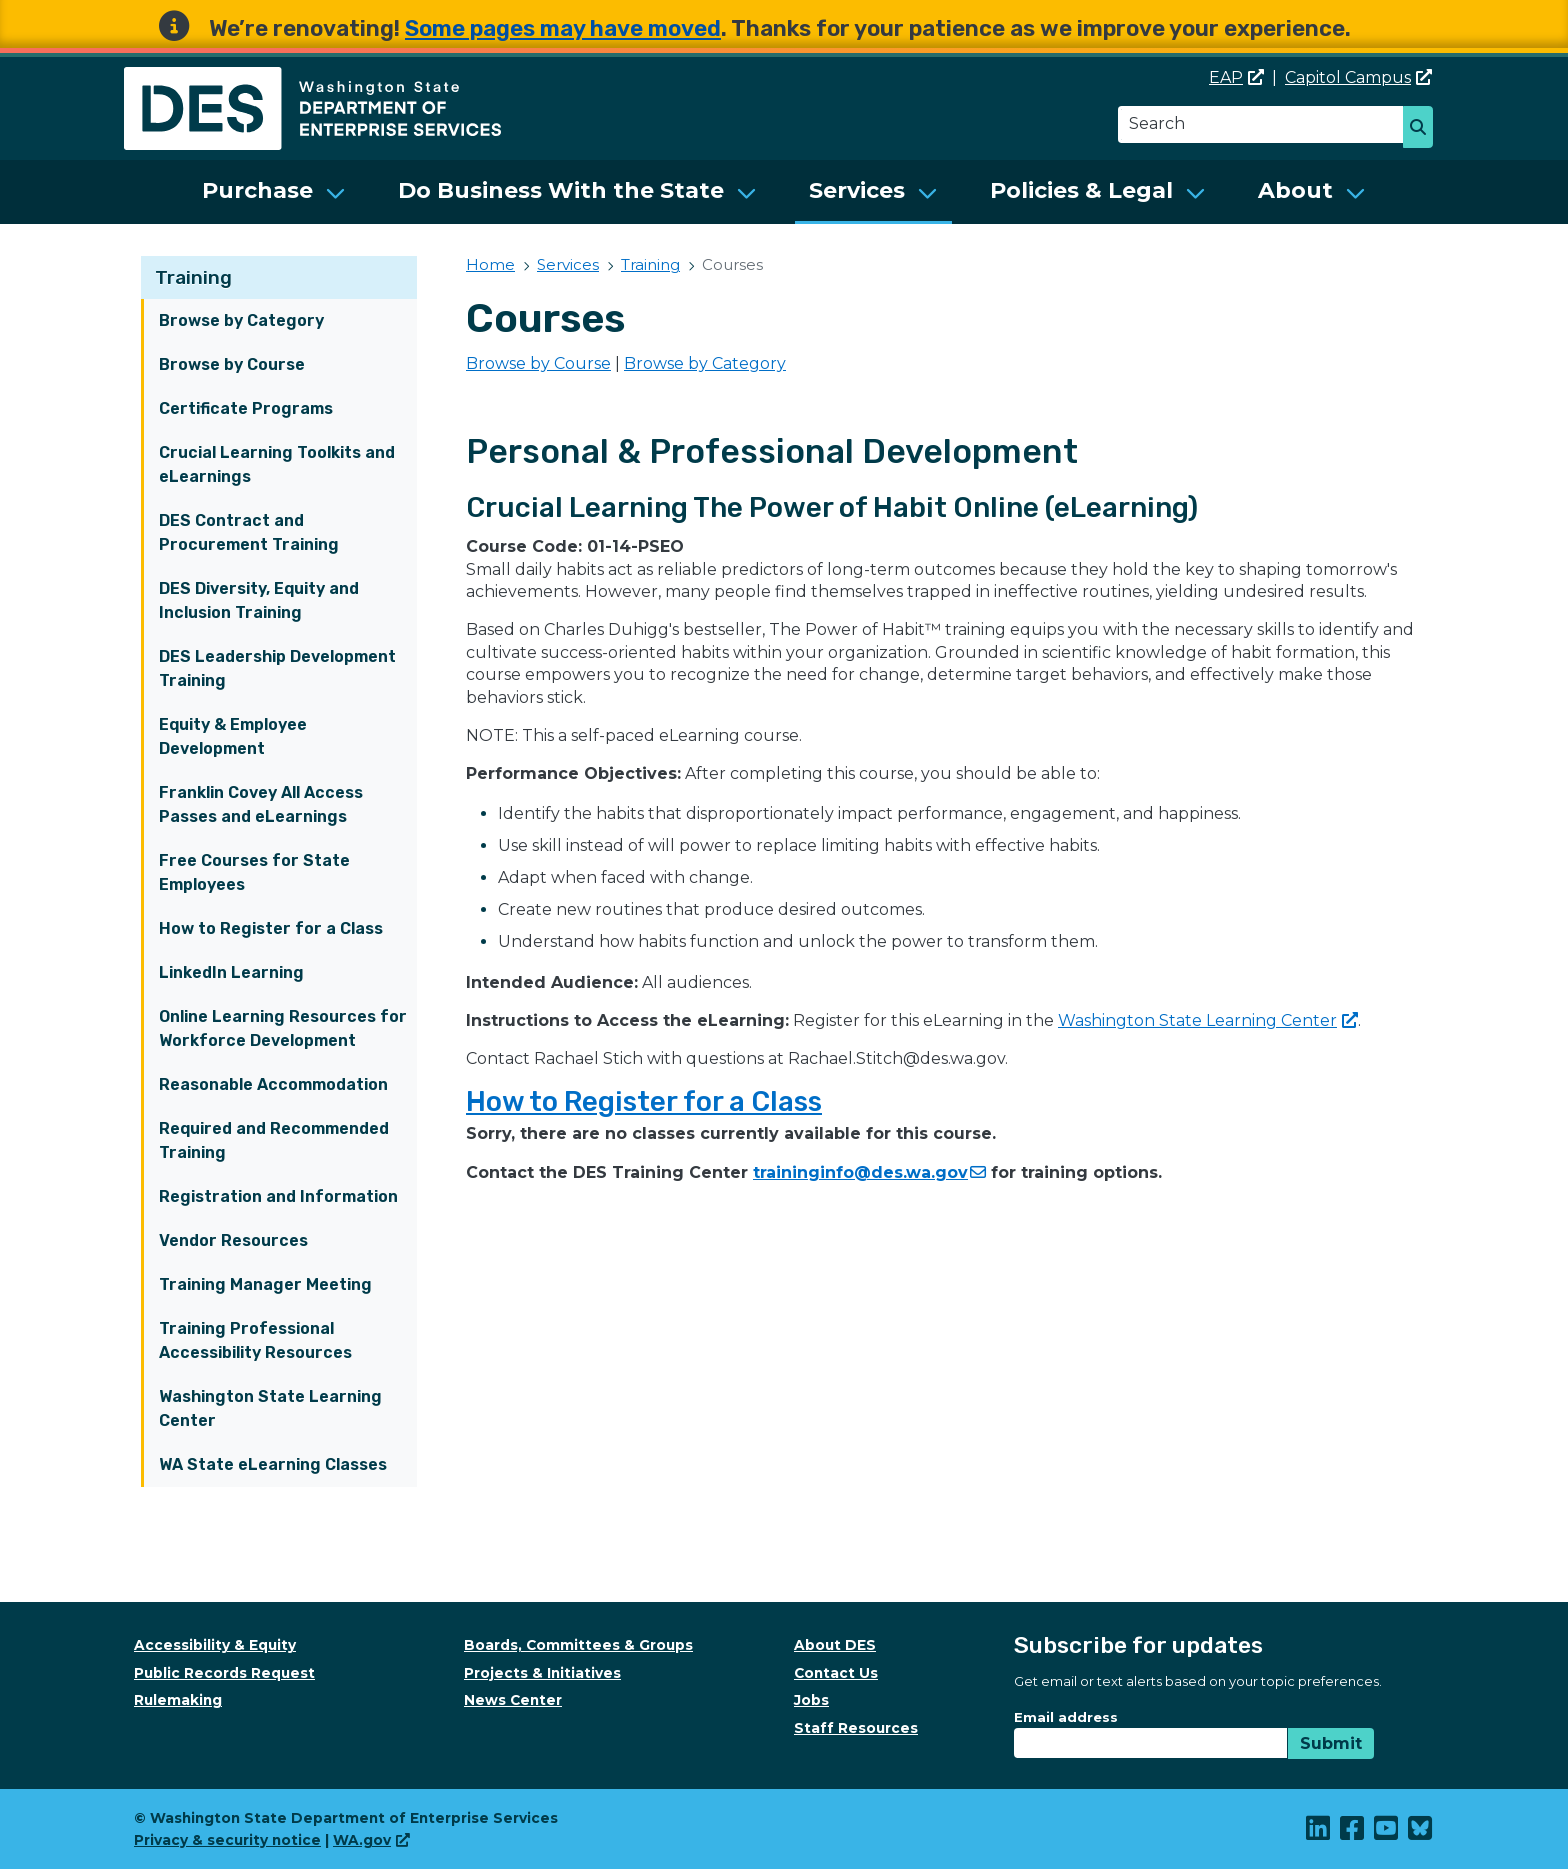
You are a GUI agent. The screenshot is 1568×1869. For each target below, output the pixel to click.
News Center (513, 1700)
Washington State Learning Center (270, 1408)
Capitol (1358, 77)
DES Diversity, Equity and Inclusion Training (259, 600)
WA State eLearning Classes (273, 1464)
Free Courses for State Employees (254, 872)
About (1295, 190)
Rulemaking (178, 1700)
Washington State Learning (1208, 1020)
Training (193, 277)
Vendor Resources (233, 1240)
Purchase (257, 190)
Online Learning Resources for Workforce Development (283, 1028)
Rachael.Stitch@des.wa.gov (896, 1058)
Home (490, 264)
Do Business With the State (561, 190)
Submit (1331, 1743)
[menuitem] (274, 192)
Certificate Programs (246, 408)
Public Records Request (224, 1673)
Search (1423, 129)
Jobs (811, 1700)
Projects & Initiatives (542, 1673)
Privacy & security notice (227, 1840)
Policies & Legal (1081, 190)
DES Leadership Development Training (277, 668)
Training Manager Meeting (265, 1284)
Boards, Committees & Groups (578, 1645)
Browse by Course (232, 364)
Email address (1066, 1717)
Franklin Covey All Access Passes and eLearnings (261, 804)
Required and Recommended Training (274, 1140)
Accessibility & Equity (215, 1645)
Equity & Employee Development (233, 736)
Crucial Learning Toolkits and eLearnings (277, 464)
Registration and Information (278, 1196)
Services (857, 190)
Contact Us (836, 1673)
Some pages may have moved (563, 28)
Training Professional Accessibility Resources (255, 1340)
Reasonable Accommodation (273, 1084)
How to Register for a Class (271, 928)
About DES (835, 1645)
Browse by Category (241, 320)
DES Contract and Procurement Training (249, 532)
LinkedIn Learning (231, 972)
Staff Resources (856, 1728)
